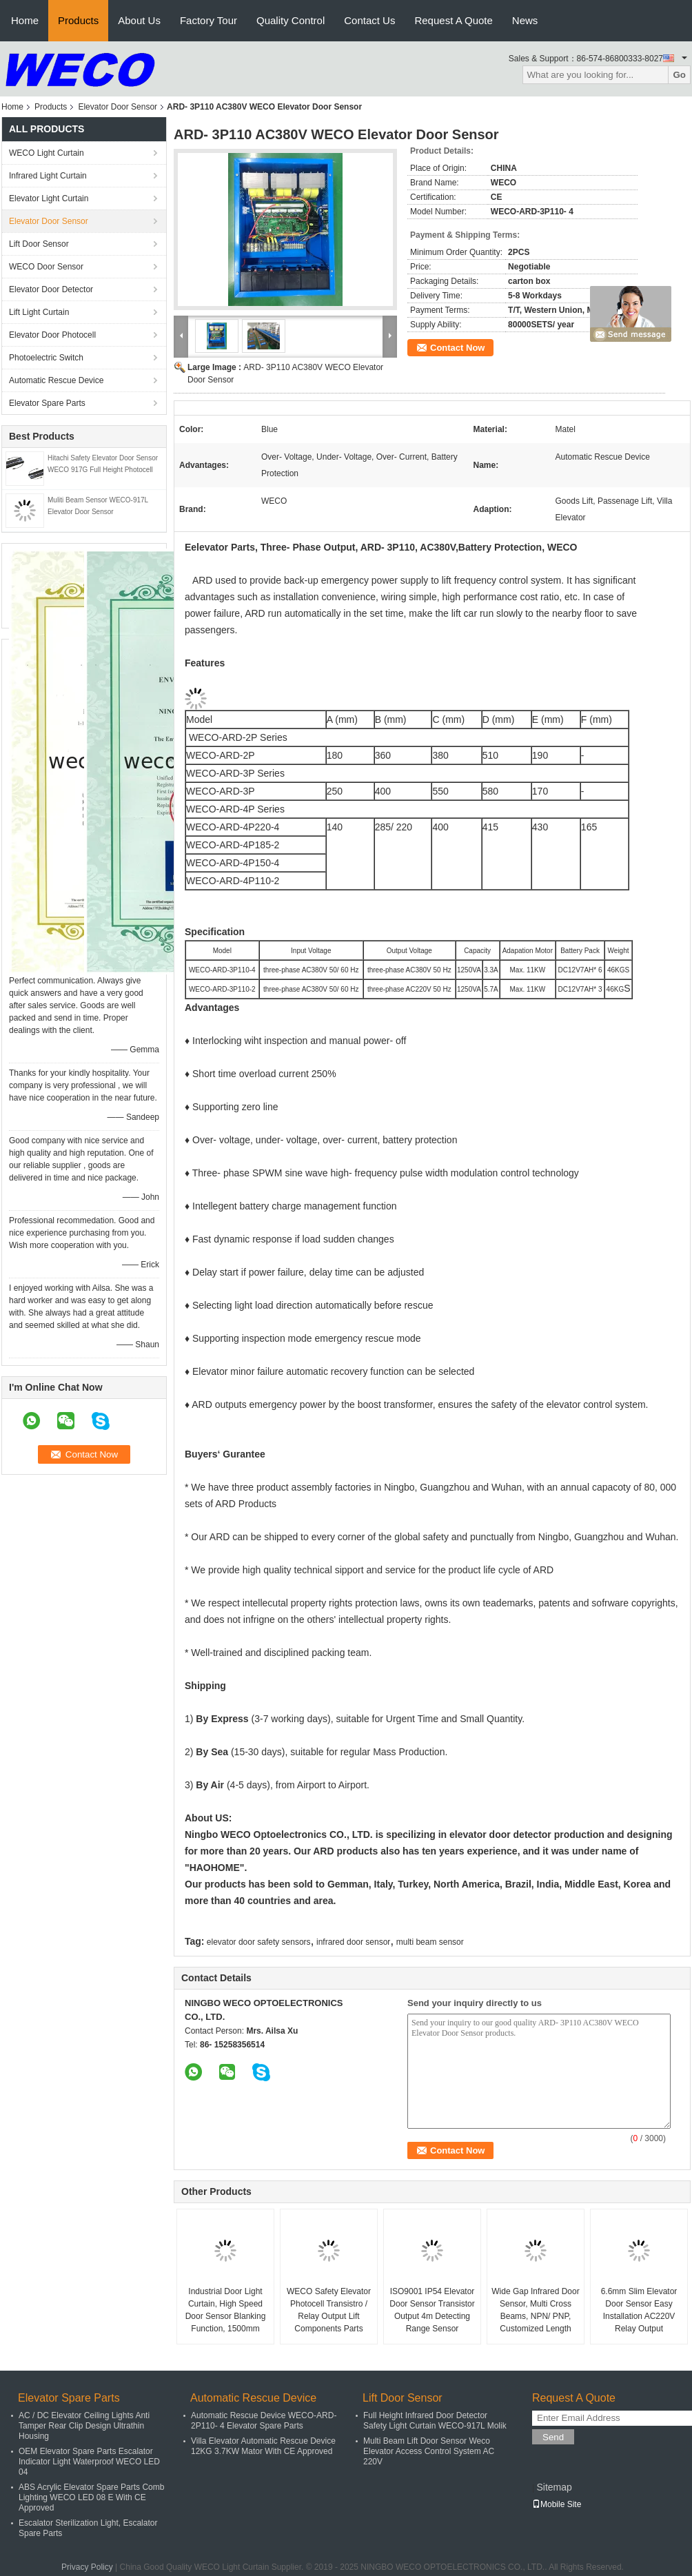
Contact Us (369, 20)
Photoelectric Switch (46, 357)
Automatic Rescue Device (56, 380)
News (525, 20)
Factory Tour (208, 20)
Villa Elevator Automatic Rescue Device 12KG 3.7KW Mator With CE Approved (263, 2446)
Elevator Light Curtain (48, 198)
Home (25, 20)
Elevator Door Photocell (52, 335)
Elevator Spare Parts (47, 403)
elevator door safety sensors (259, 1942)
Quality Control (290, 20)
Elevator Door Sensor (117, 107)
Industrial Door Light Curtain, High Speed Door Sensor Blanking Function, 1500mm (225, 2310)
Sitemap (553, 2487)
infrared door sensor (353, 1942)
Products (78, 20)
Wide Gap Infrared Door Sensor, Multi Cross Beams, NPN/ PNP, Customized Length (535, 2310)
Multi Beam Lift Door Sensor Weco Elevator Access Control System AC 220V (428, 2451)
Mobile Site (556, 2504)
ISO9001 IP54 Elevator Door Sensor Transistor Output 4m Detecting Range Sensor (431, 2310)
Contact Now (457, 348)
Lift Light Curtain (39, 312)
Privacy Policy (87, 2567)
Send (553, 2437)
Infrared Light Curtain (48, 176)
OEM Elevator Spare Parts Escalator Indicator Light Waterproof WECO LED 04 (89, 2461)
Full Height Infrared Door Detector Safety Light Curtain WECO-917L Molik (435, 2421)
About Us (139, 20)
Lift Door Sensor (39, 244)
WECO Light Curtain (46, 153)
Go (679, 75)
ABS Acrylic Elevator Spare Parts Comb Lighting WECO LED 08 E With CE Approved (91, 2497)
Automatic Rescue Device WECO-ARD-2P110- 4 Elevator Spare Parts (263, 2421)
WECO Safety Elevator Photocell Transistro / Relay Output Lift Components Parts (329, 2310)
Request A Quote (453, 20)
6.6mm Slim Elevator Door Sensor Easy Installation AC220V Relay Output (639, 2310)
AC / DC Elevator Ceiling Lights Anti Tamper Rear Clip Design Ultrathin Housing (84, 2426)
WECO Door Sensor (46, 267)
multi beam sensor (430, 1942)
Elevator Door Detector (51, 289)
